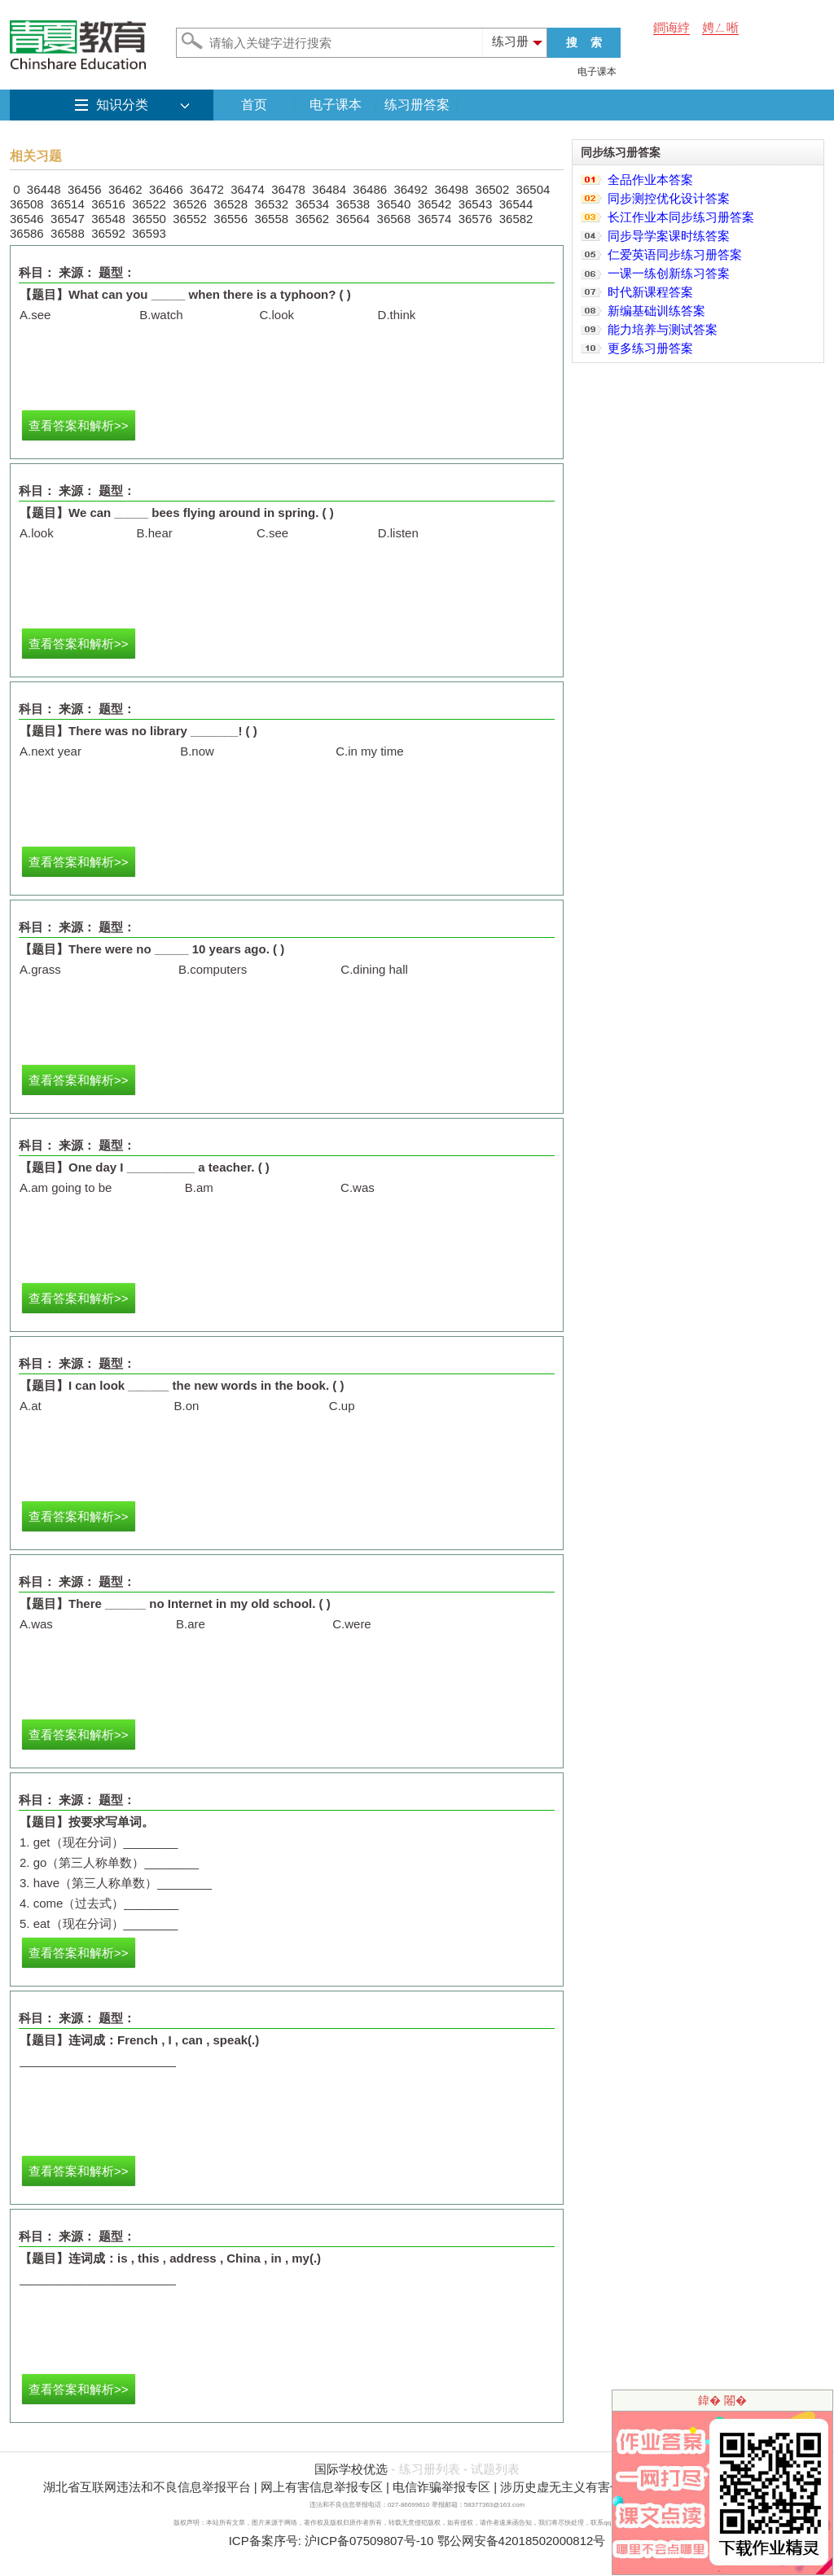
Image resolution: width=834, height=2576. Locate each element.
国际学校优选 (351, 2469)
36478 (288, 189)
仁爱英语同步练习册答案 (675, 254)
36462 (125, 189)
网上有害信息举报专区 (322, 2487)
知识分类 (122, 105)
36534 (312, 204)
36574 (435, 219)
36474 (247, 189)
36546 (27, 219)
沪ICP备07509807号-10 (369, 2541)
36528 (230, 204)
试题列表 (495, 2469)
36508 (27, 204)
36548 (108, 219)
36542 (435, 204)
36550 (149, 219)
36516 (108, 204)
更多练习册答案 (650, 348)
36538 (353, 204)
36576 (476, 219)
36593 (149, 233)
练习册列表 (429, 2469)
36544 (516, 204)
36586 (27, 233)
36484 (329, 189)
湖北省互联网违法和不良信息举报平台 (147, 2487)
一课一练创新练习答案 (669, 273)
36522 (149, 204)
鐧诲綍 (671, 27)
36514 (67, 204)
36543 (476, 204)
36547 (67, 219)
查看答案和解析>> (79, 425)
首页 (254, 105)
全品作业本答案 (650, 179)
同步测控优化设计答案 (669, 198)
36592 (108, 233)
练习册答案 (417, 105)
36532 (271, 204)
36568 (394, 219)
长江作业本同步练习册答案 (681, 217)
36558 (271, 219)
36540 (394, 204)
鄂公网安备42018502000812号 (521, 2541)
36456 (85, 189)
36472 (207, 189)
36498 (451, 189)
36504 (533, 189)
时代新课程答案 (650, 292)
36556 (230, 219)
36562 (312, 219)
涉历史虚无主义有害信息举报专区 (591, 2487)
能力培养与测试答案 (663, 329)
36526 (190, 204)
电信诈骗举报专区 (441, 2487)
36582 (516, 219)
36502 (493, 189)
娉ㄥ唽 (720, 27)
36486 (370, 189)
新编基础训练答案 (656, 311)
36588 (67, 233)
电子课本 (597, 71)
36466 (166, 189)
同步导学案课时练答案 (669, 236)
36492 (410, 189)
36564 (353, 219)
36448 (44, 189)
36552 (190, 219)
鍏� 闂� (722, 2400)
